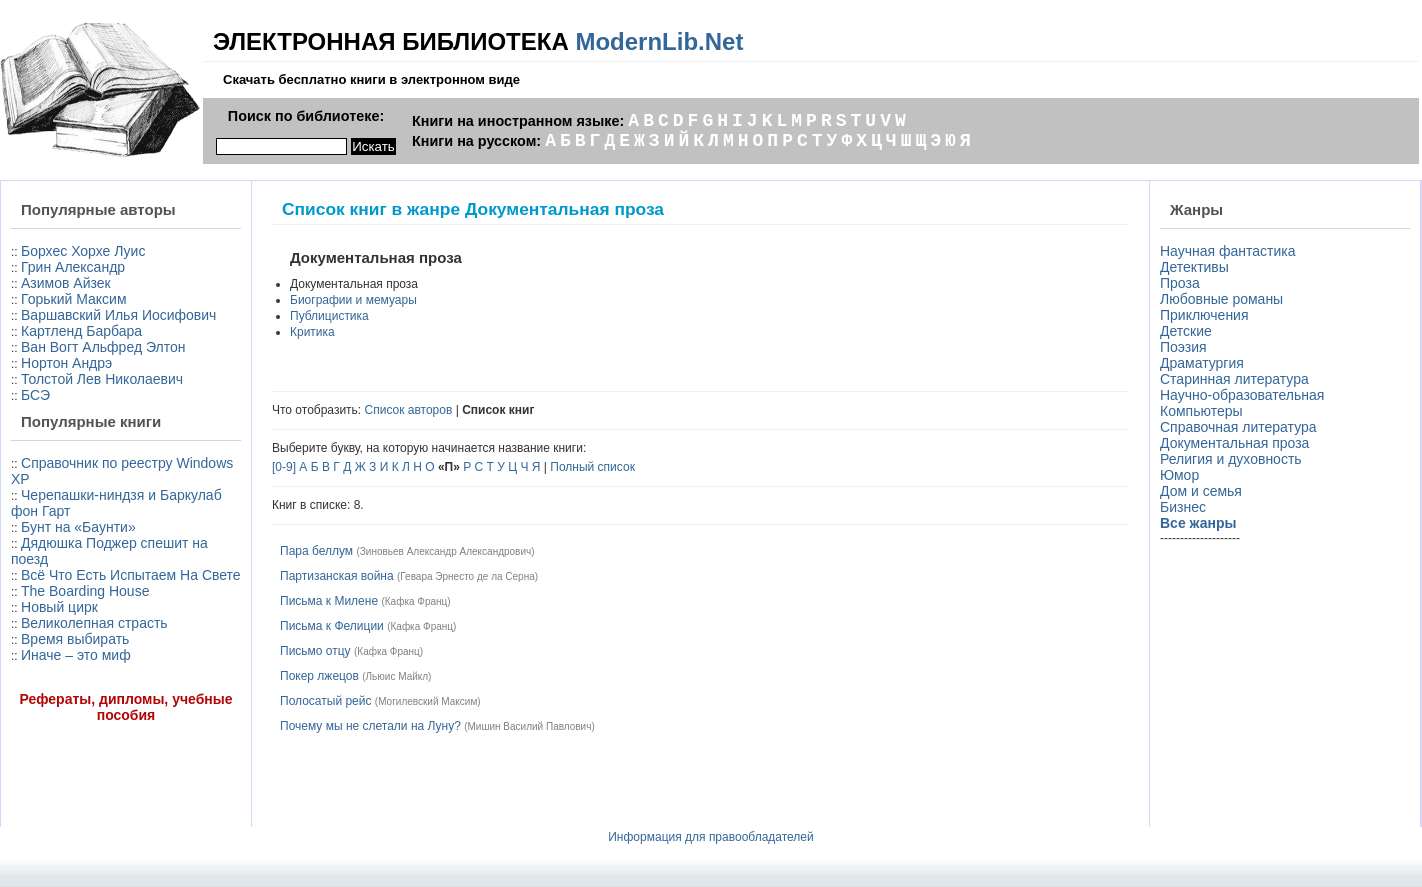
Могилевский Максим (427, 701)
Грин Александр (73, 267)
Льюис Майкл (397, 676)
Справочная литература (1238, 427)
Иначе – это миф (76, 655)
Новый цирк (59, 607)
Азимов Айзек (66, 283)
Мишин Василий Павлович (530, 726)
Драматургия (1202, 363)
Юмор (1179, 475)
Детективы (1194, 267)
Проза (1180, 283)
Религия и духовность (1231, 459)
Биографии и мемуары (353, 300)
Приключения (1204, 315)
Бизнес (1183, 507)
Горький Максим (74, 299)
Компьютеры (1201, 411)
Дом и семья (1201, 491)
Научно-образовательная (1242, 395)
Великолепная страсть (94, 623)
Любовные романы (1221, 299)
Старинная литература (1234, 379)
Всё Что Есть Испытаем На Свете (131, 575)
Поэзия (1183, 347)
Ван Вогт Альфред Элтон (103, 347)
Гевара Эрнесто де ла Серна (467, 576)
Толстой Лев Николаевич (102, 379)
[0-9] (284, 467)
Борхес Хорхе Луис (83, 251)
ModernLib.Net (659, 41)
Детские (1186, 331)
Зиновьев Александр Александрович (445, 551)
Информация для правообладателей (711, 837)
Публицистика (329, 316)
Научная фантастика (1228, 251)
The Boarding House (85, 591)
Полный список (592, 467)
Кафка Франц (416, 601)
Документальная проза (1234, 443)
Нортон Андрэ (66, 363)
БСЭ (35, 395)
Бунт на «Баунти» (78, 527)
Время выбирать (75, 639)
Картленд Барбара (81, 331)
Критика (312, 332)
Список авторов (409, 410)
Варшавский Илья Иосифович (118, 315)
